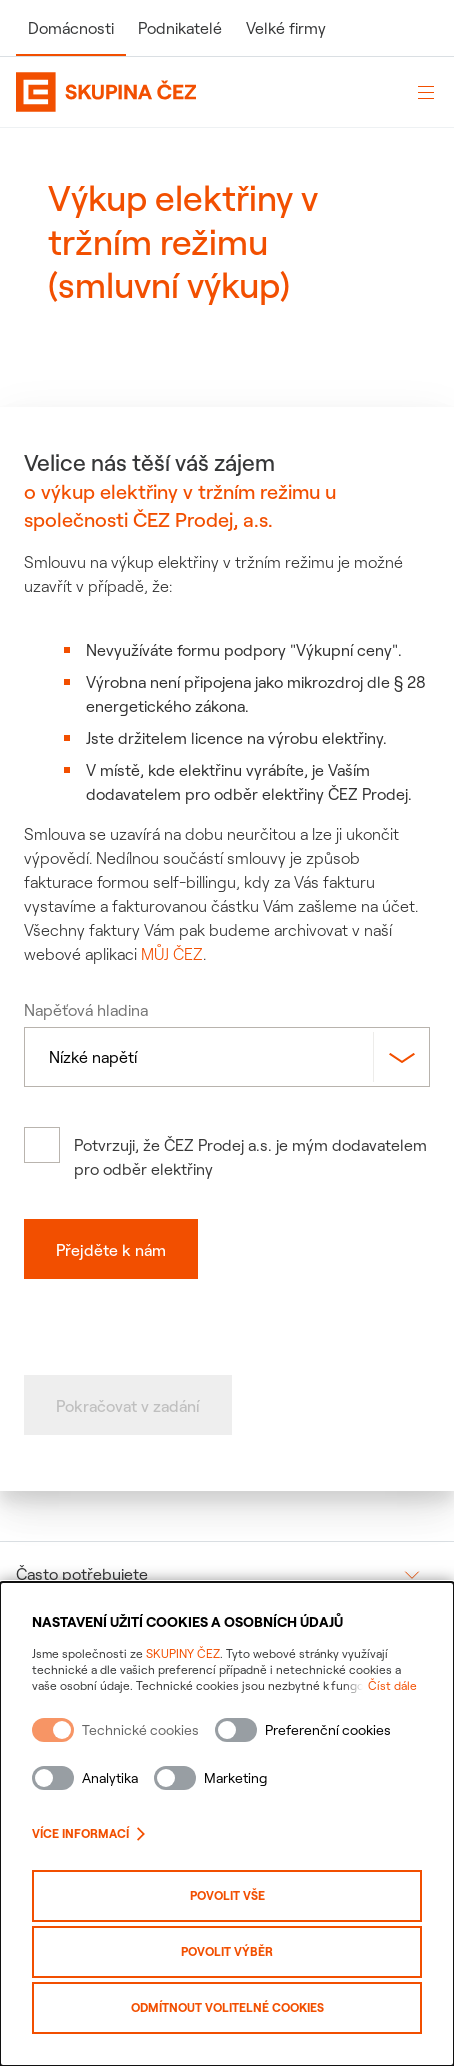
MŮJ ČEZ (172, 954)
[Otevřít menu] (426, 92)
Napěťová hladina (86, 1010)
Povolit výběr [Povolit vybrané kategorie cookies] (227, 1951)
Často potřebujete (82, 1574)
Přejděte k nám (111, 1250)
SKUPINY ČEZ (183, 1653)
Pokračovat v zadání (128, 1406)
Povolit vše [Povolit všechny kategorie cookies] (227, 1895)
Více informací (88, 1833)
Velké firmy (286, 28)
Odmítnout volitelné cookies (227, 2007)
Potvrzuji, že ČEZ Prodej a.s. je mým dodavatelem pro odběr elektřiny (250, 1157)
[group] (227, 1574)
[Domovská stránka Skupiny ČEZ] (205, 92)
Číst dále (392, 1685)
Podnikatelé (180, 28)
